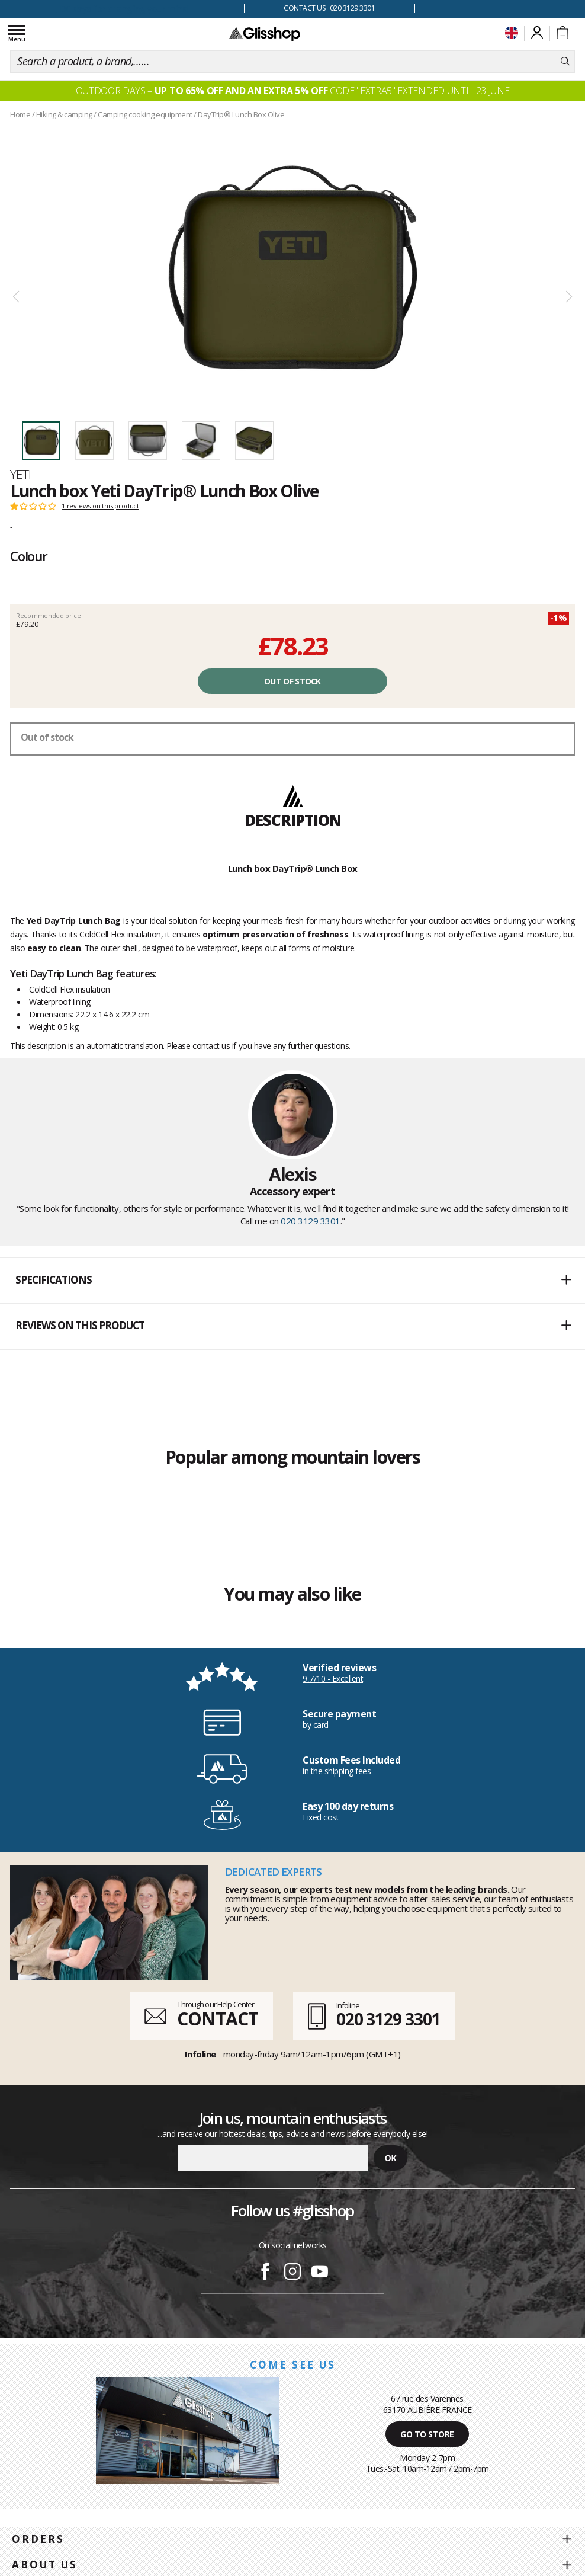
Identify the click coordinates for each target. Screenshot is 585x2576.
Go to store (427, 2434)
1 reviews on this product (100, 506)
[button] (292, 1280)
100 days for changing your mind (122, 8)
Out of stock (292, 681)
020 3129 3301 (310, 1221)
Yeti (20, 474)
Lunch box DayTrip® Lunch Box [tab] (293, 868)
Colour (28, 555)
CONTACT (217, 2019)
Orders (38, 2539)
